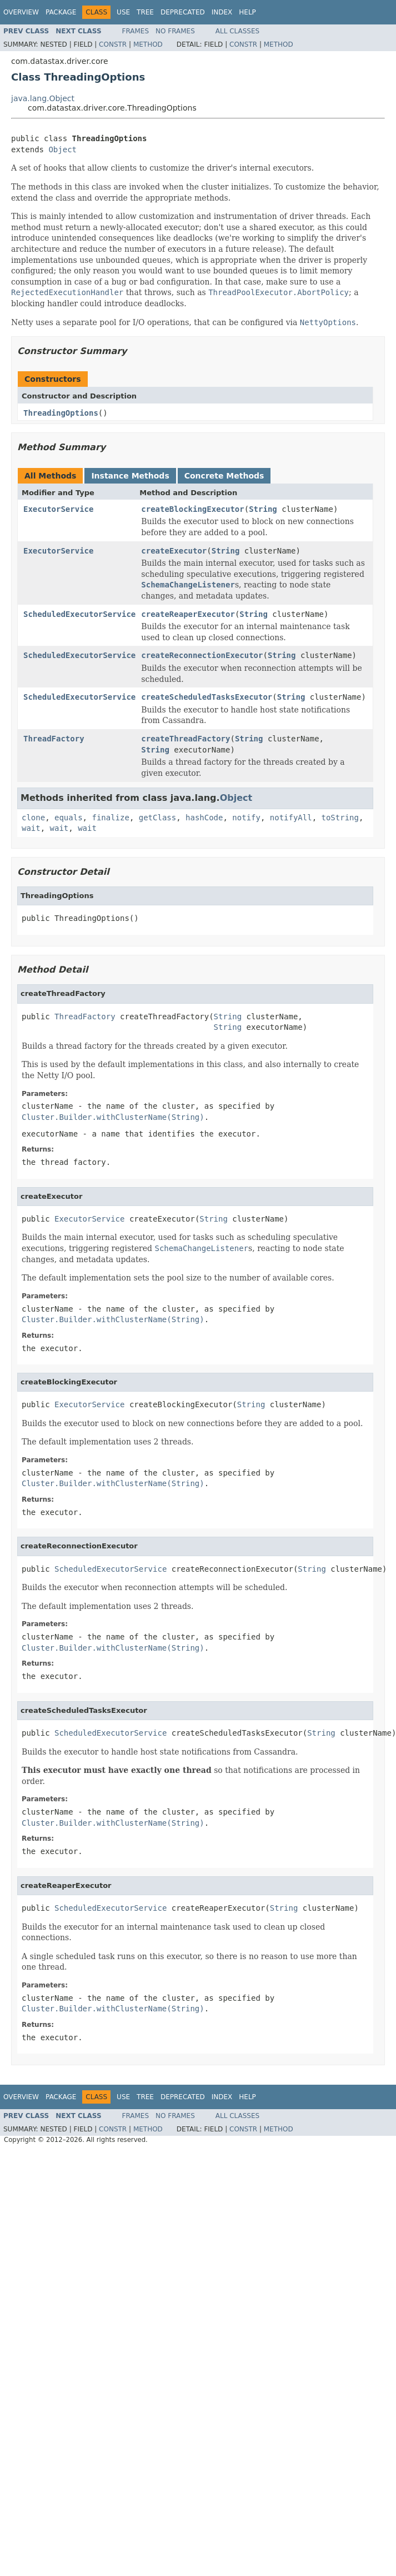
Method (148, 44)
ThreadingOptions (60, 412)
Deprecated (183, 12)
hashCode (204, 817)
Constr (113, 44)
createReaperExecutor (188, 614)
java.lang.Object (42, 98)
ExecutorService (58, 509)
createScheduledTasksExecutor (206, 696)
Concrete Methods (224, 475)
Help (247, 12)
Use (123, 12)
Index (222, 12)
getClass (157, 817)
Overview (21, 12)
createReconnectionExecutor (202, 655)
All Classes (237, 31)
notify (246, 817)
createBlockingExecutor (192, 509)
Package (61, 12)
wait (31, 828)
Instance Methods (130, 475)
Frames (135, 31)
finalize (110, 817)
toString (340, 817)
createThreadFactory (185, 738)
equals (68, 817)
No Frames (175, 31)
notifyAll (291, 817)
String (263, 509)
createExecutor (174, 550)
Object (62, 149)
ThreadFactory (53, 738)
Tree (145, 12)
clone (33, 817)
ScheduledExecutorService (79, 614)
